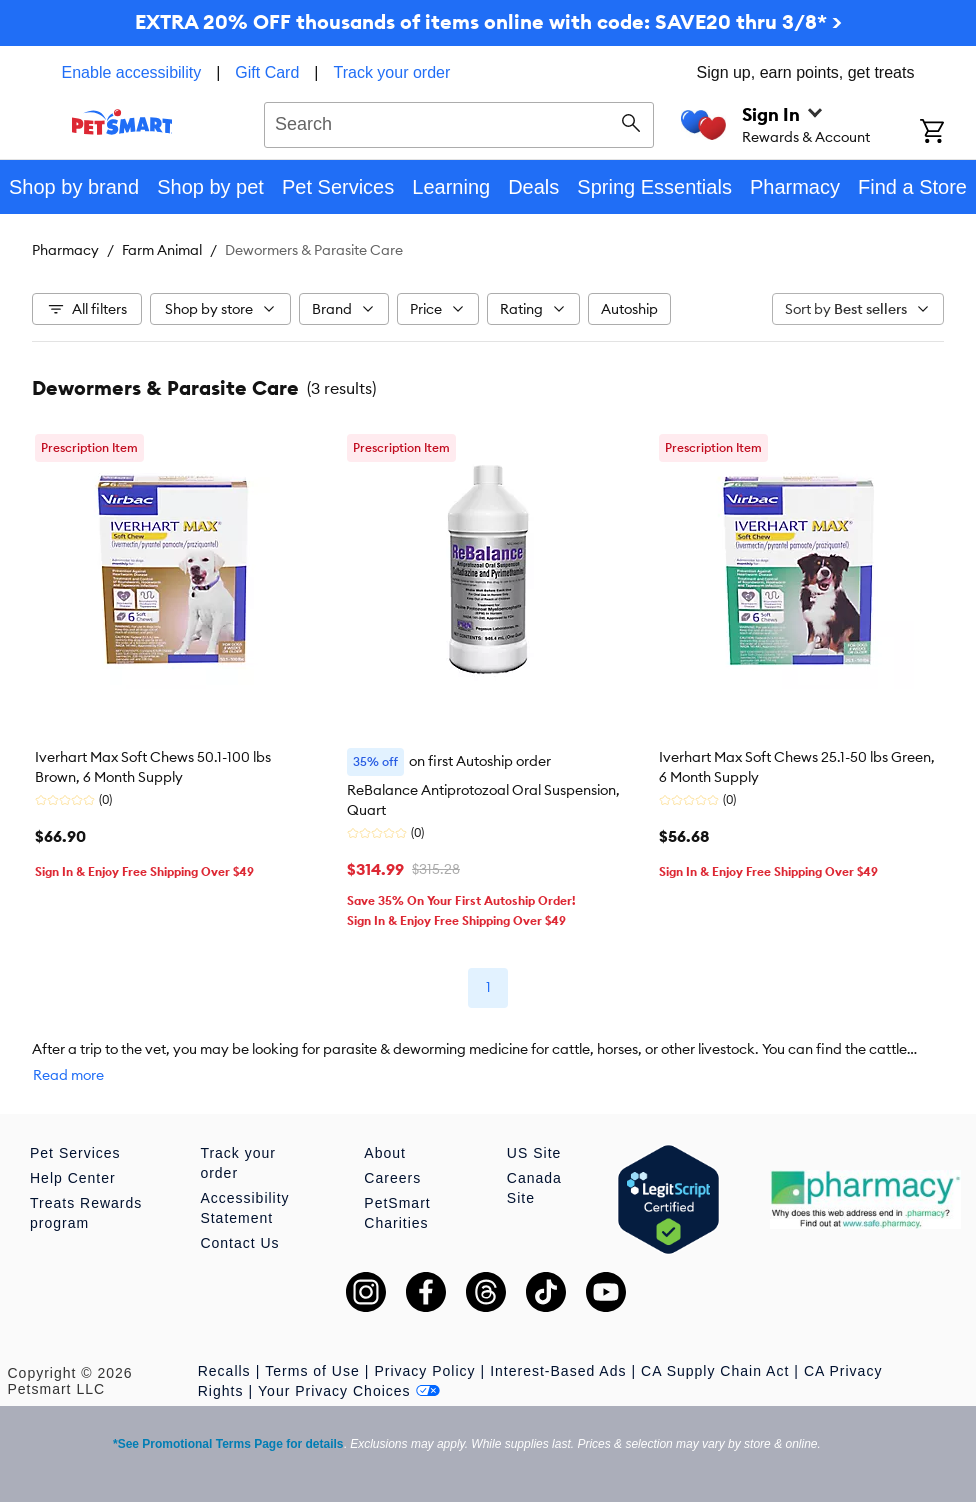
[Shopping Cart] (948, 133)
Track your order (392, 72)
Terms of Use (312, 1371)
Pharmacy (65, 250)
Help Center (73, 1178)
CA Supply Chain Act (715, 1371)
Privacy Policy (424, 1371)
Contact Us (239, 1243)
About (385, 1153)
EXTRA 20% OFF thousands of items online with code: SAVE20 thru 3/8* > (488, 21)
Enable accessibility (132, 72)
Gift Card (267, 72)
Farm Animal (162, 250)
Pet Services (75, 1153)
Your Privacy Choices (349, 1391)
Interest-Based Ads (558, 1371)
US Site (534, 1153)
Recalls (224, 1371)
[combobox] (459, 122)
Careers (392, 1178)
